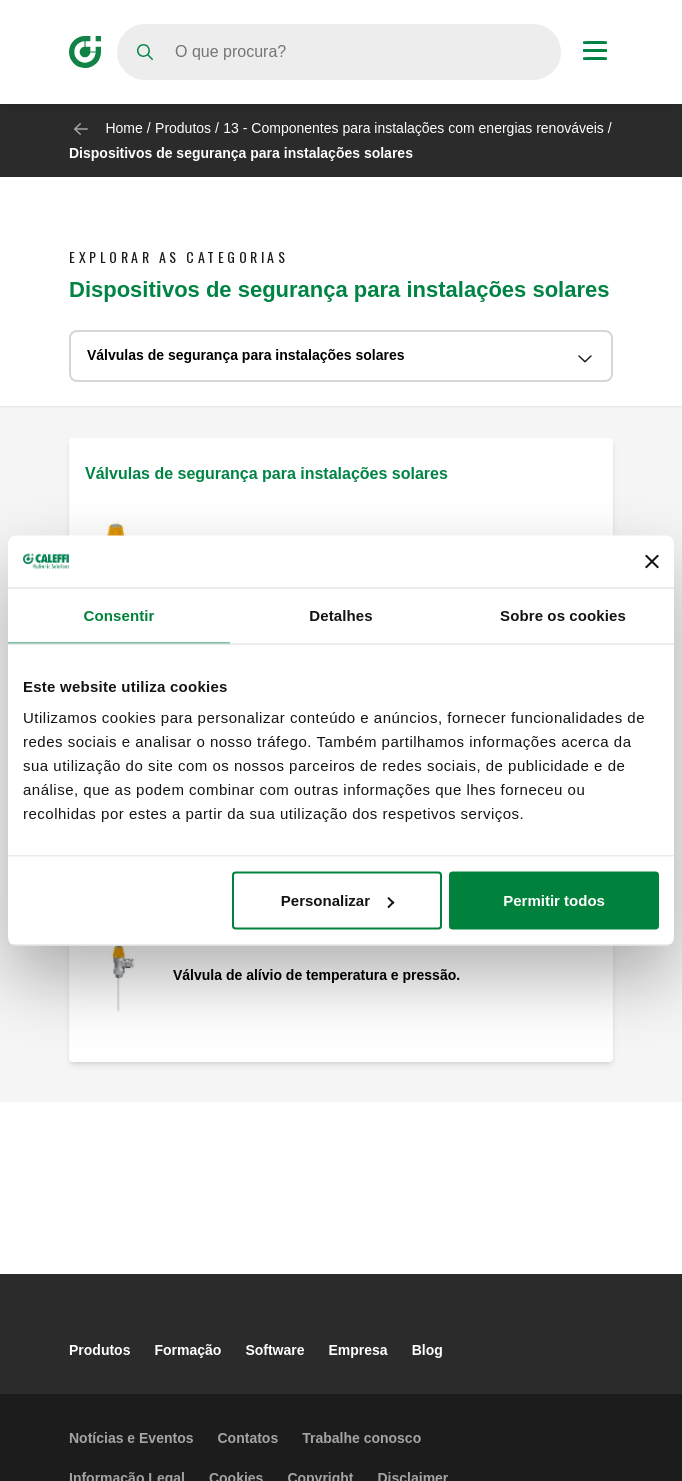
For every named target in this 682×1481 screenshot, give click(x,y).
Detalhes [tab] (340, 614)
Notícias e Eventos (131, 1438)
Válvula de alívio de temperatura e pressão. (316, 975)
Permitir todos (554, 900)
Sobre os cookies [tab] (563, 614)
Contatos (248, 1438)
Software (274, 1350)
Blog (427, 1350)
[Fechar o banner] (652, 561)
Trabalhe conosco (361, 1438)
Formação (187, 1350)
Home (123, 128)
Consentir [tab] (119, 614)
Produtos (183, 128)
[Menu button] (595, 53)
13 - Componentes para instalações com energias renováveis (413, 128)
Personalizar (337, 900)
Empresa (358, 1350)
